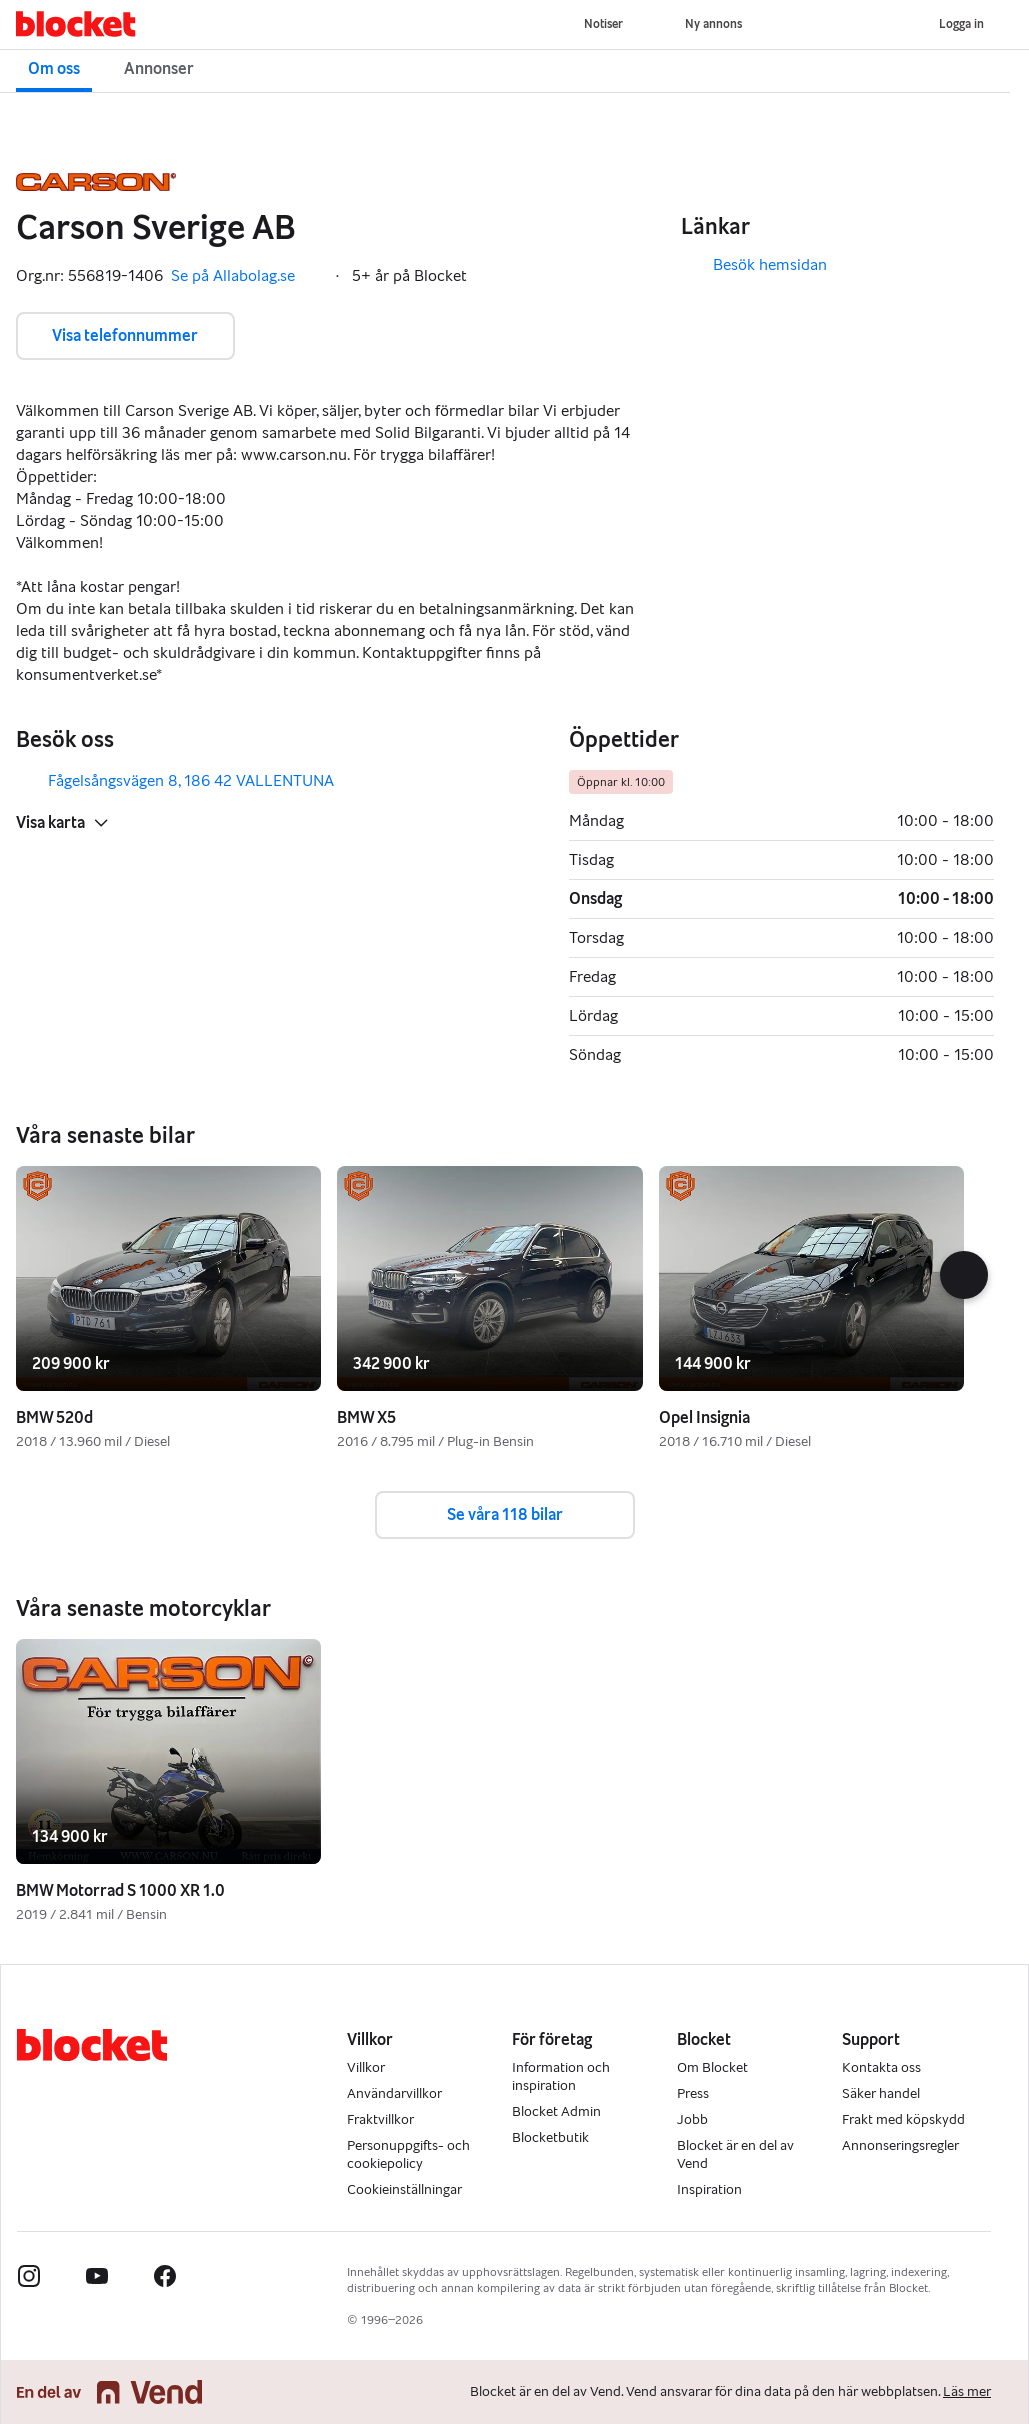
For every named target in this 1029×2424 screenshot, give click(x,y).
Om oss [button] (54, 68)
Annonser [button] (159, 68)
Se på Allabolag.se (247, 276)
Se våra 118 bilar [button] (505, 1514)
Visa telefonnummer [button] (125, 335)
